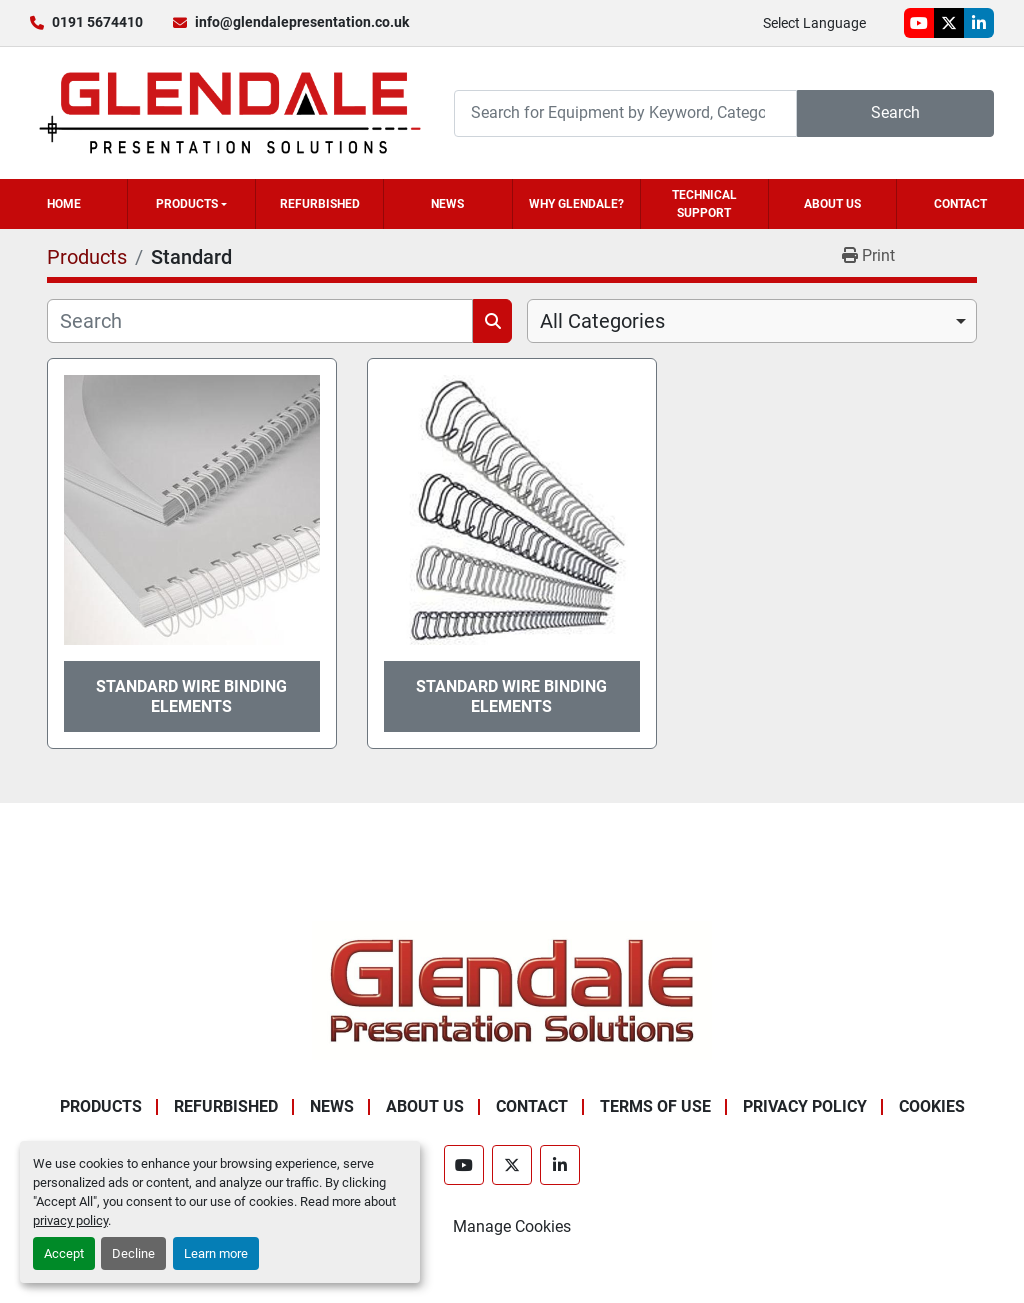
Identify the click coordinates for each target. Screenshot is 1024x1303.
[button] (191, 204)
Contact (960, 204)
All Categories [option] (602, 321)
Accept (64, 1253)
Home (64, 204)
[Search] (625, 113)
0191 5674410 (97, 22)
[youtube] (919, 23)
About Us (832, 204)
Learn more (216, 1253)
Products (187, 204)
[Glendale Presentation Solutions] (512, 989)
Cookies (932, 1106)
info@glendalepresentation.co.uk (302, 22)
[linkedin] (979, 23)
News (447, 204)
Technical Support (704, 204)
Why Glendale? (576, 204)
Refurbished (320, 204)
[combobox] (752, 321)
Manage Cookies (512, 1226)
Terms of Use (655, 1106)
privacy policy (70, 1220)
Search (895, 112)
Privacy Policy (805, 1106)
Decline (133, 1253)
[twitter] (949, 23)
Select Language (814, 23)
